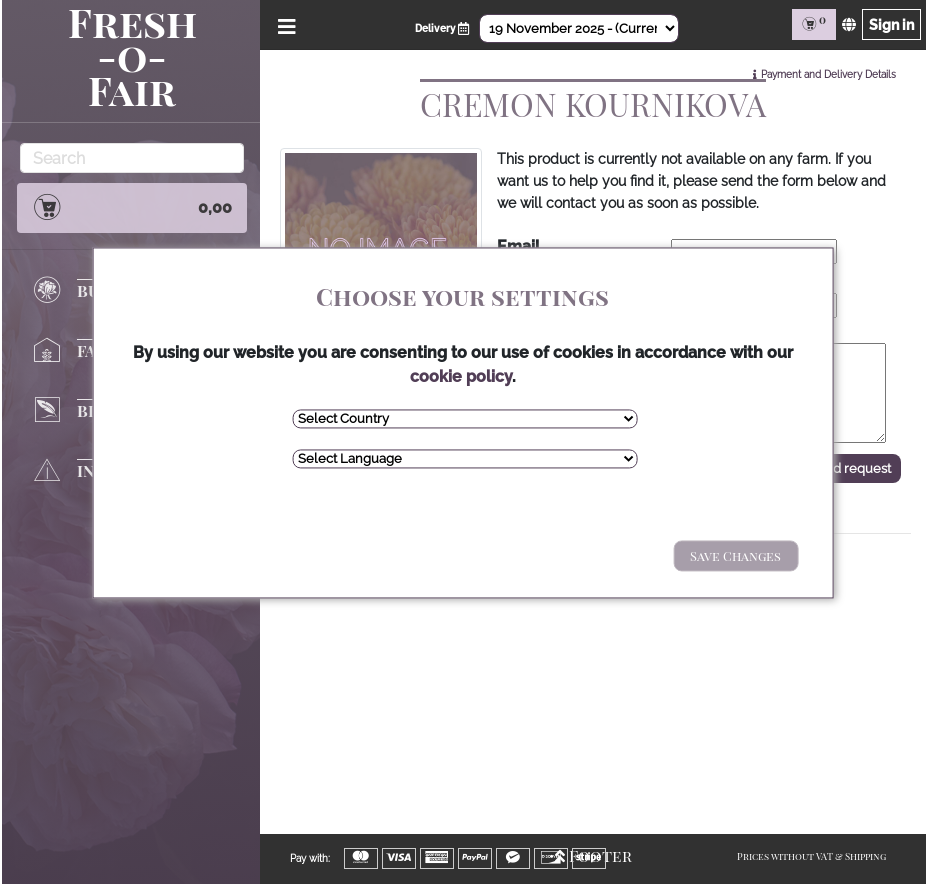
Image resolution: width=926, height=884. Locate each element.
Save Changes (735, 555)
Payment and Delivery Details (828, 74)
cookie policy (461, 376)
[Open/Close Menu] (283, 24)
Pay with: (310, 858)
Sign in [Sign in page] (891, 24)
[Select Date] (579, 28)
